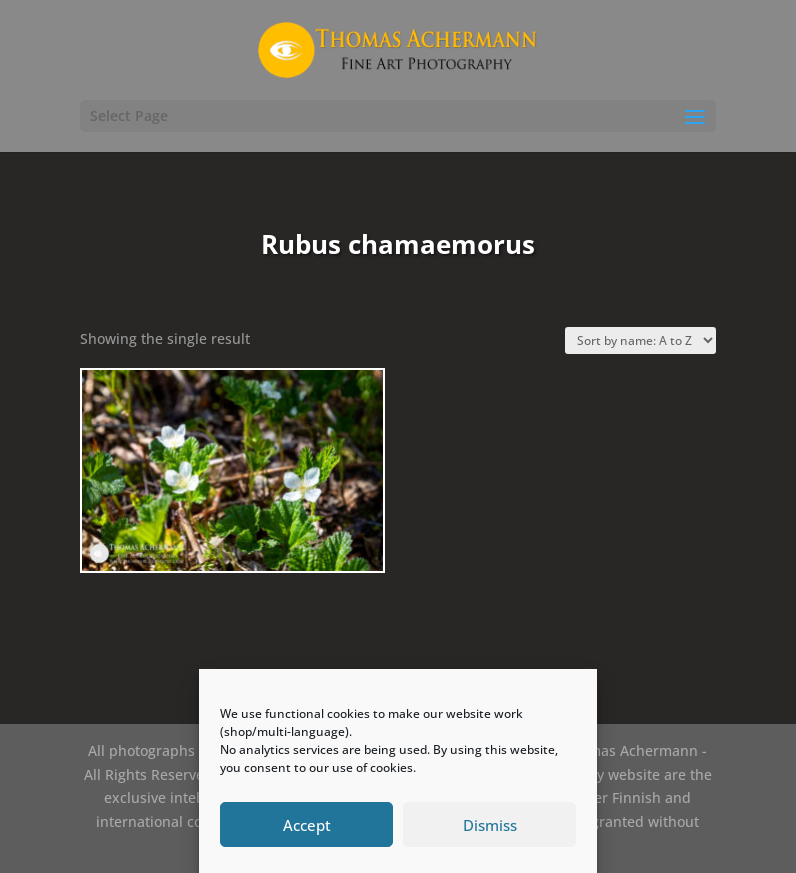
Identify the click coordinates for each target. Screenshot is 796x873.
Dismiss (490, 825)
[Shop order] (640, 340)
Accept (307, 825)
